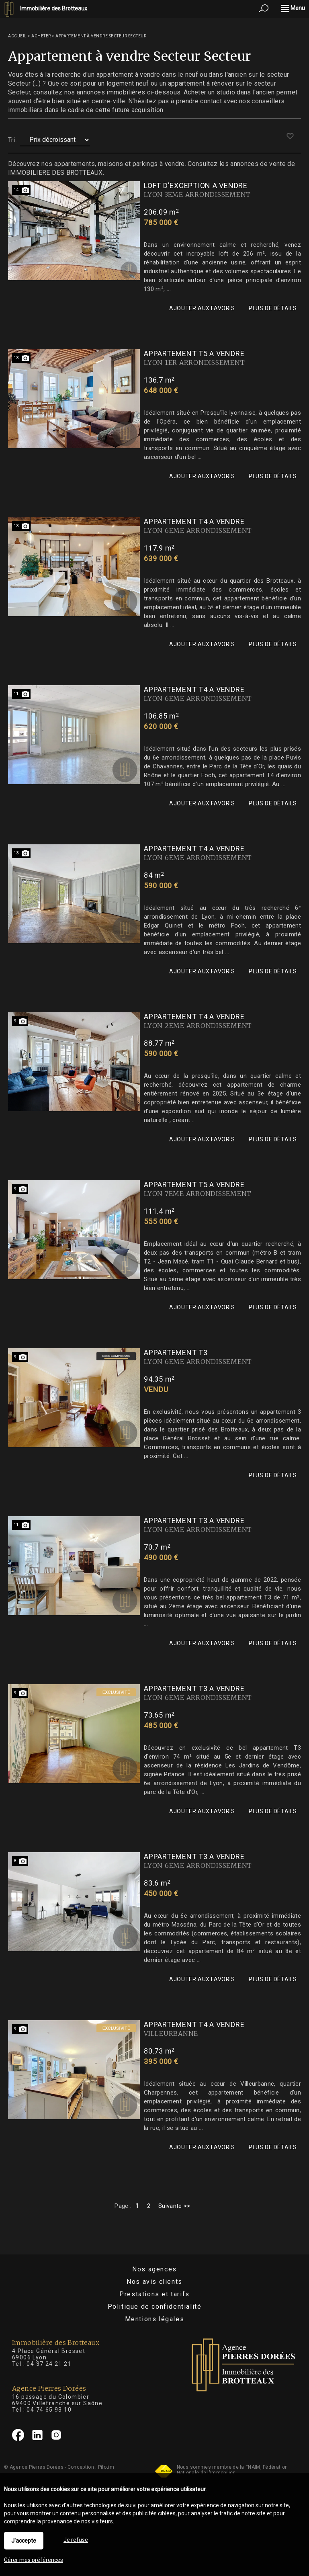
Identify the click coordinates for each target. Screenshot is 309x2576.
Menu (293, 8)
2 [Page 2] (148, 2205)
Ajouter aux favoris (202, 308)
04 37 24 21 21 (49, 2364)
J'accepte (23, 2540)
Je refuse (75, 2540)
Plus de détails (273, 308)
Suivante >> (174, 2205)
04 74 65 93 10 (49, 2409)
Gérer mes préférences (33, 2560)
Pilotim (106, 2467)
